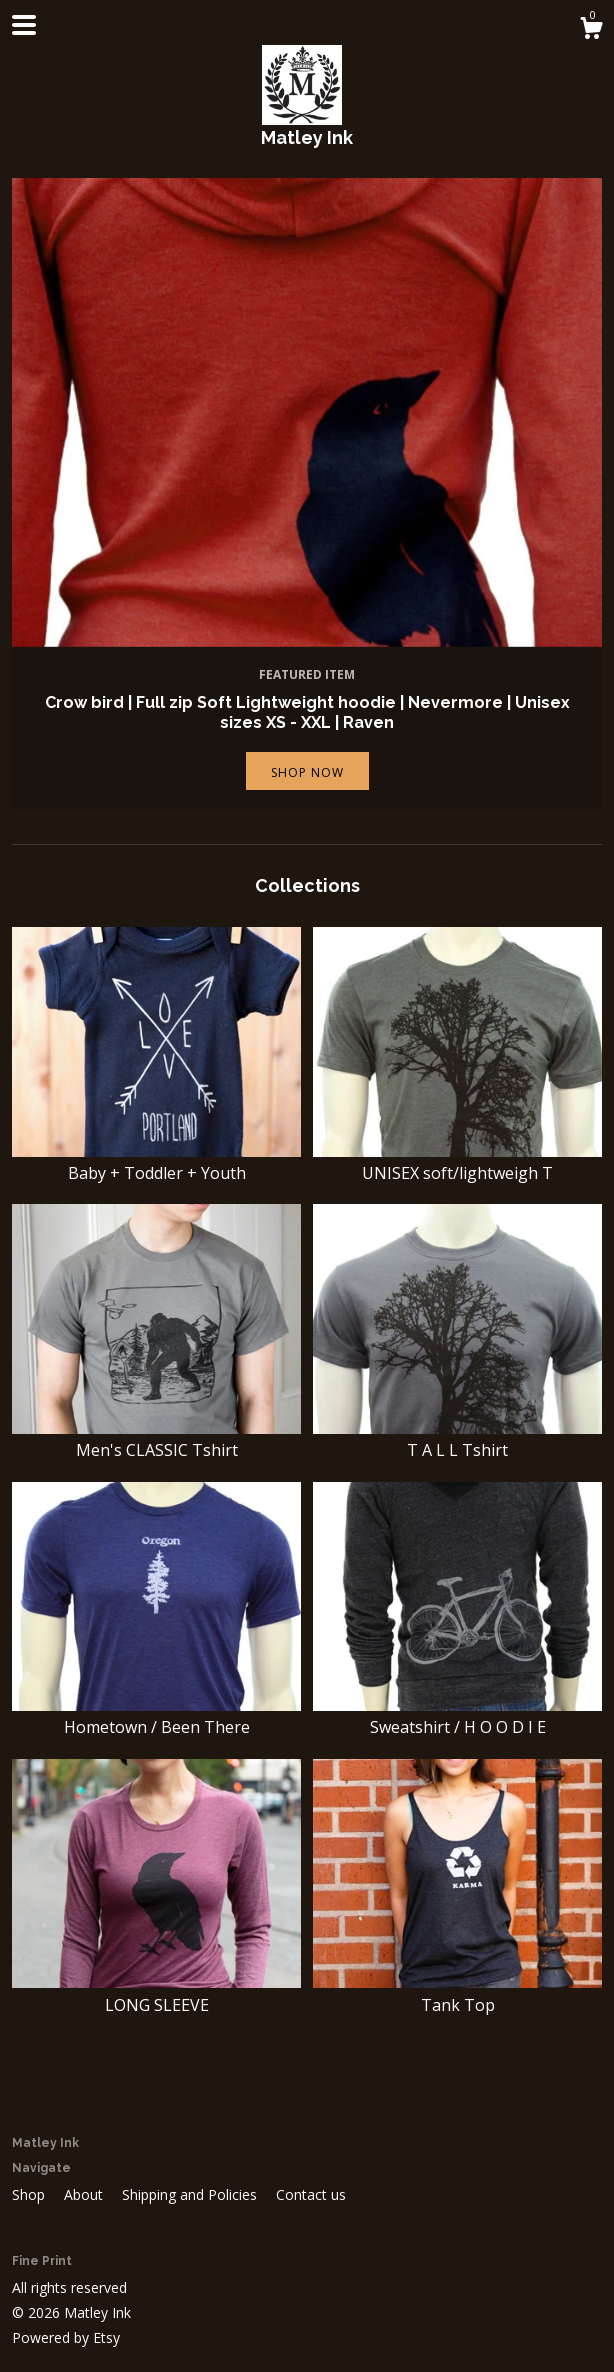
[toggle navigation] (24, 25)
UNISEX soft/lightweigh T (457, 1162)
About (85, 2194)
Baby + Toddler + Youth (156, 1162)
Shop (30, 2194)
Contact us (311, 2194)
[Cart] (591, 30)
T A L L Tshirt (457, 1439)
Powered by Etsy (66, 2337)
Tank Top (457, 1993)
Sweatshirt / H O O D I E (457, 1716)
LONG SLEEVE (156, 1993)
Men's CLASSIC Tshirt (156, 1439)
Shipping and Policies (191, 2194)
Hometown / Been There (156, 1716)
